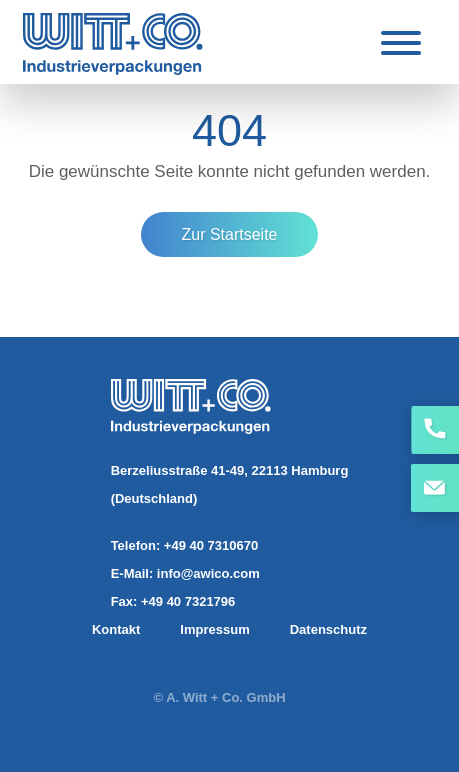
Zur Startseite (229, 234)
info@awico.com (208, 573)
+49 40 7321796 (188, 601)
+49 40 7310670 (211, 545)
